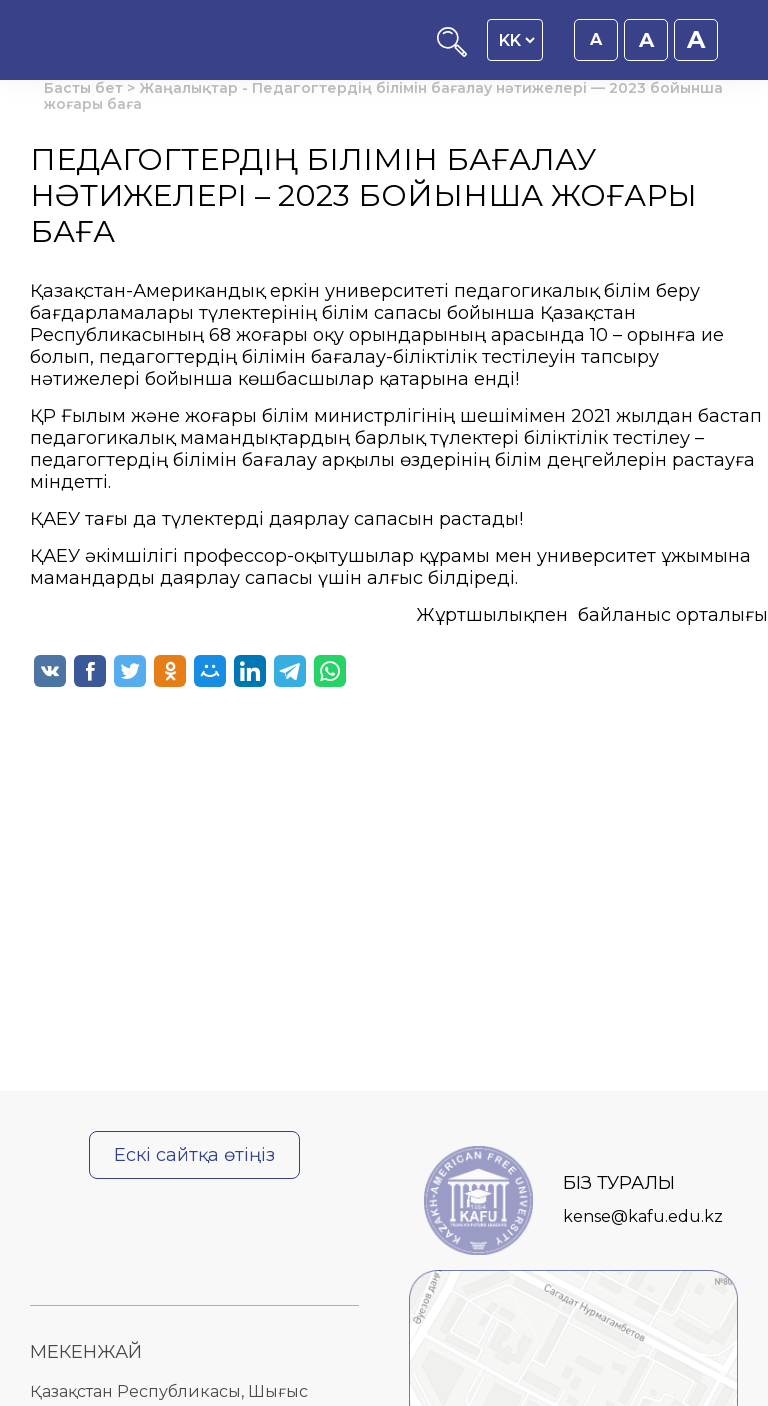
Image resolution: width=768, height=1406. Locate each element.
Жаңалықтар (188, 88)
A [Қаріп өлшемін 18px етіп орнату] (646, 40)
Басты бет (83, 88)
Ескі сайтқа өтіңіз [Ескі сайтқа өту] (194, 1155)
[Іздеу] (452, 51)
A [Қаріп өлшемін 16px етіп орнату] (596, 39)
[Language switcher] (516, 40)
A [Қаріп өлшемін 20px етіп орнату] (696, 39)
